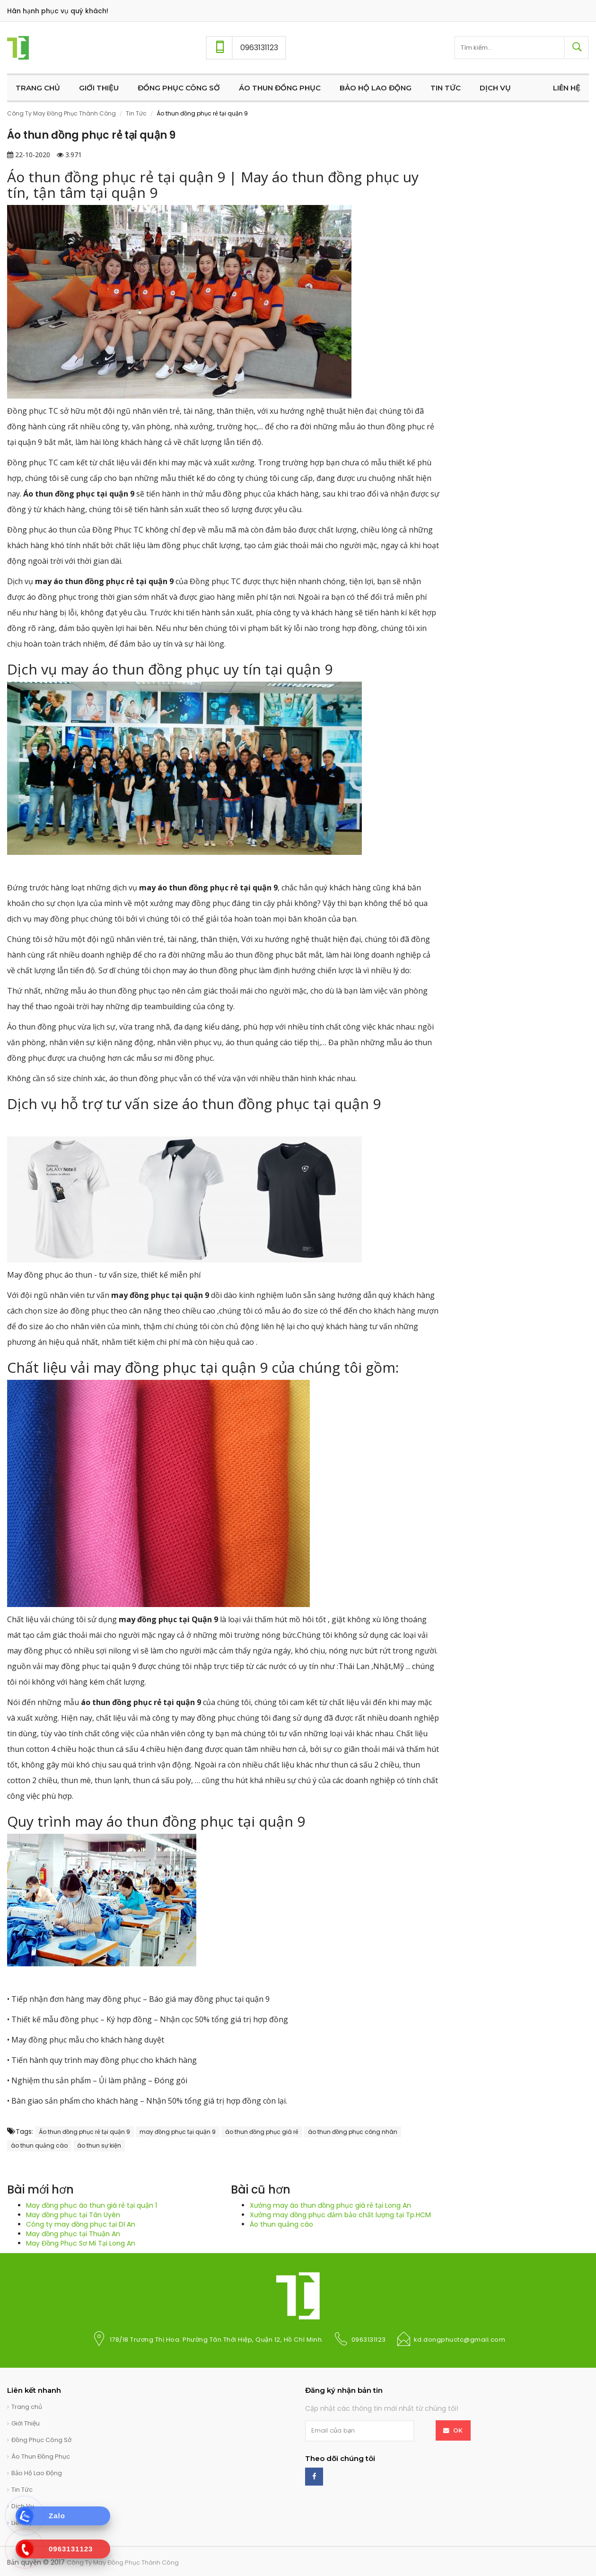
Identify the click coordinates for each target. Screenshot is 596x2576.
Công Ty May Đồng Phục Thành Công (61, 113)
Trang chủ (26, 2406)
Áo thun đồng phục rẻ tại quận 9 (84, 2132)
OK (458, 2430)
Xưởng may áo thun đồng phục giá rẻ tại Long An (330, 2205)
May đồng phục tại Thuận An (73, 2233)
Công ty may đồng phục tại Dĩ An (80, 2224)
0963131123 (368, 2339)
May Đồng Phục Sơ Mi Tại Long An (80, 2243)
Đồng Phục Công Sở (41, 2439)
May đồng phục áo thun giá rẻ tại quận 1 (91, 2205)
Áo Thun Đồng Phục (40, 2456)
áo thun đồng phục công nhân (352, 2132)
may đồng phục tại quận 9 (178, 2132)
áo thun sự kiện (99, 2145)
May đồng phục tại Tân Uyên (73, 2215)
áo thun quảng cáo (39, 2145)
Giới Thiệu (25, 2423)
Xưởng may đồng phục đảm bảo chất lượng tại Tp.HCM (340, 2215)
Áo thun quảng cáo (281, 2224)
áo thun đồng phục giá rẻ (261, 2132)
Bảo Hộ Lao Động (36, 2473)
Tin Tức (136, 113)
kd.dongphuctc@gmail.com (460, 2339)
